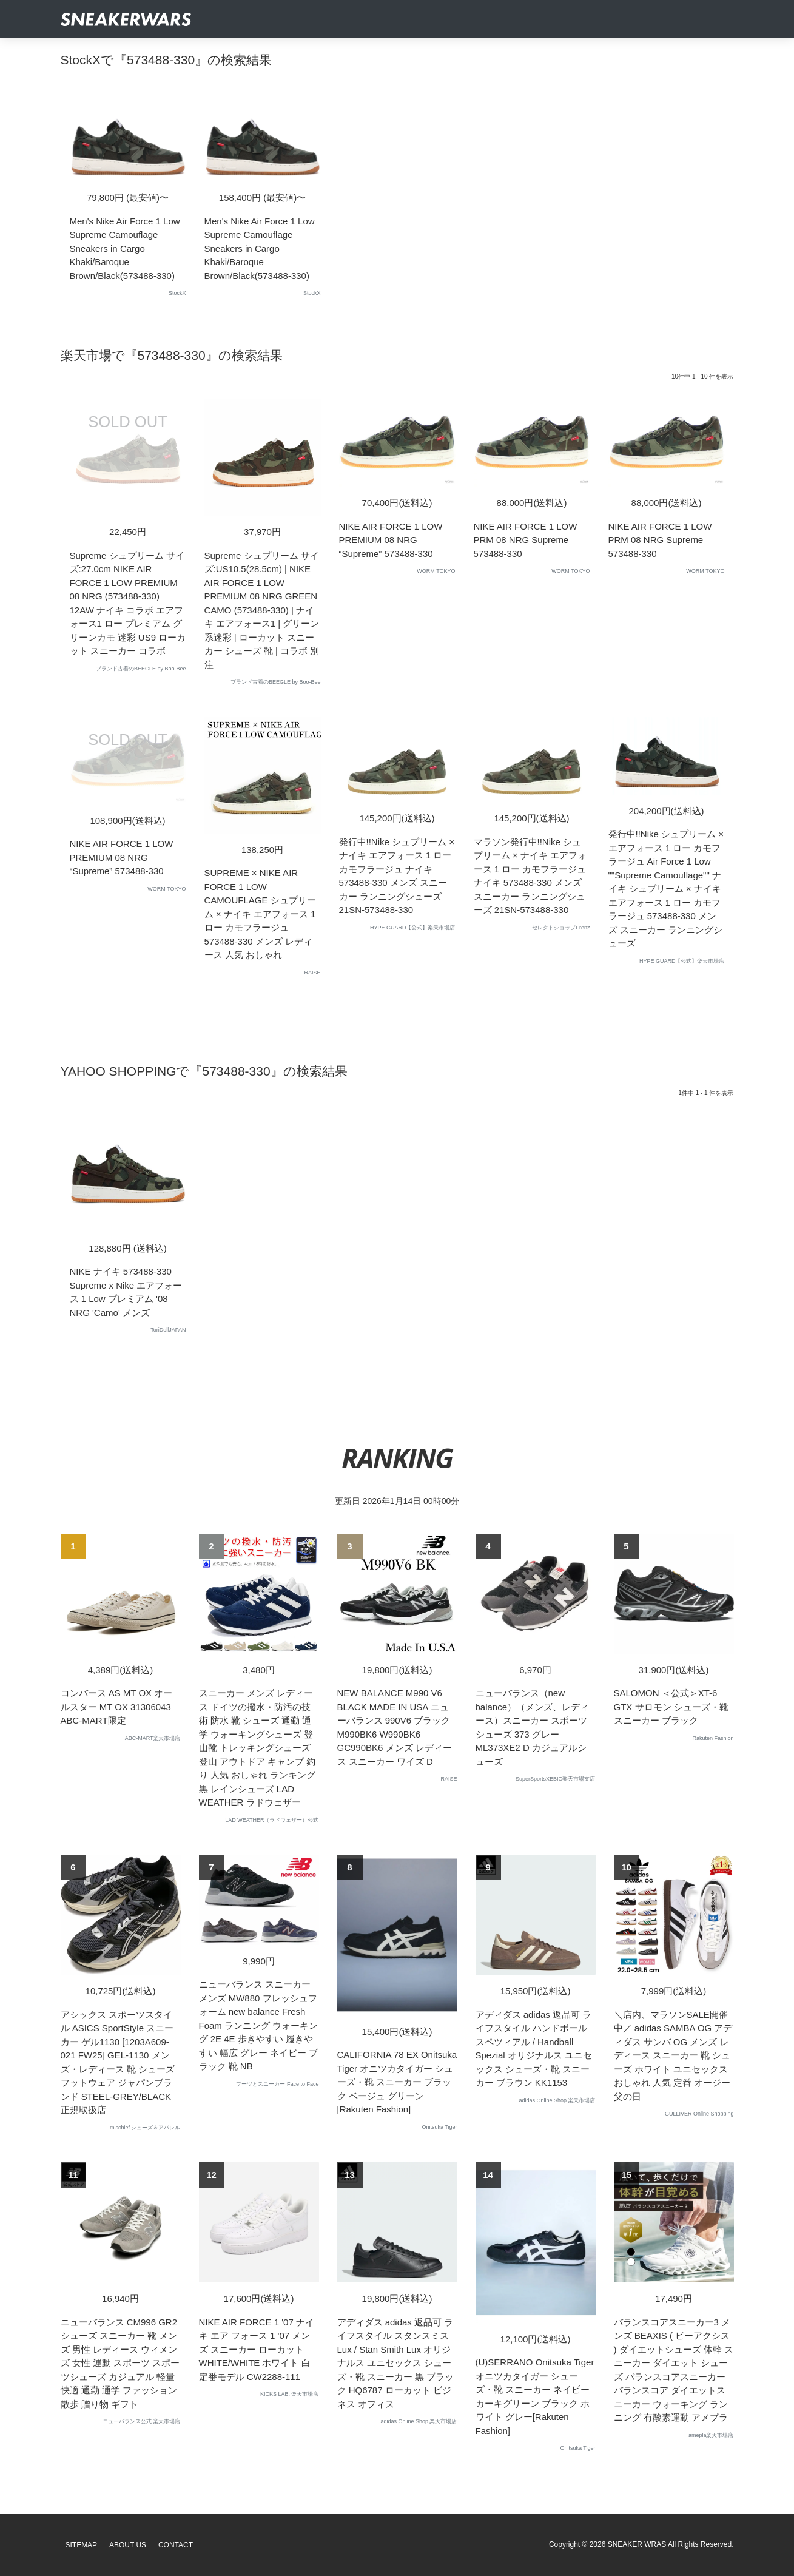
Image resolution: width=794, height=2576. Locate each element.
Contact (175, 2545)
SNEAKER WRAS (637, 2544)
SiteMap (82, 2545)
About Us (127, 2545)
